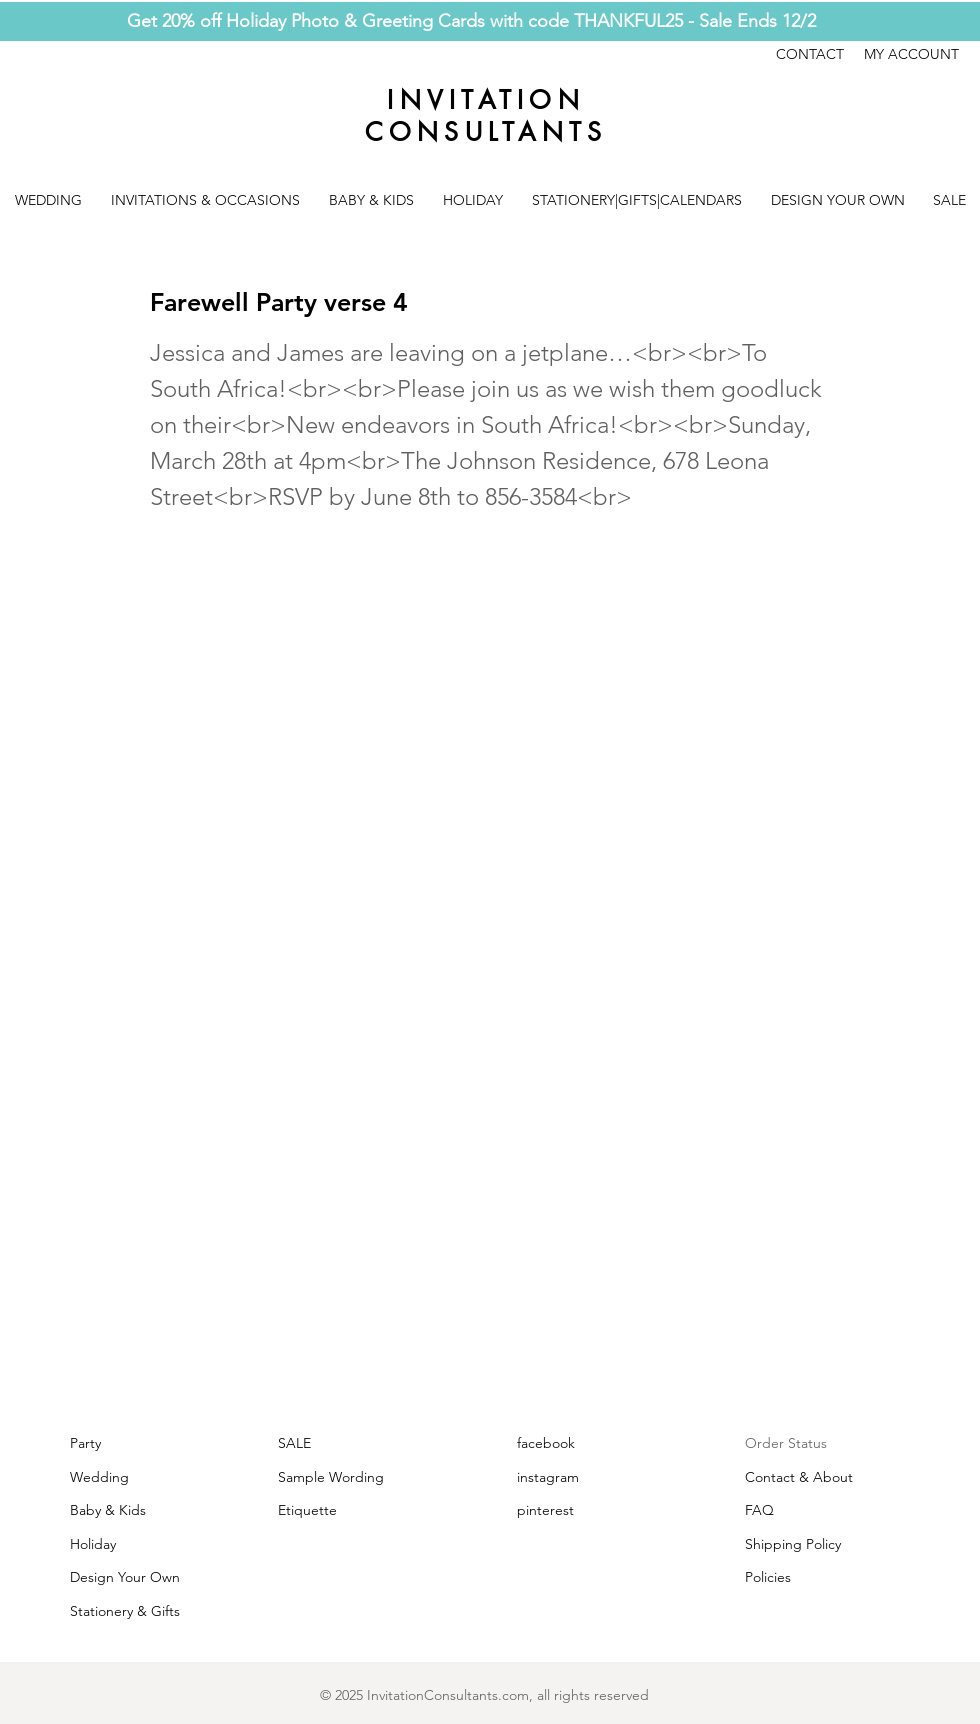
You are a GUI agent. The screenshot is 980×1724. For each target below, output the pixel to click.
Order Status (786, 1443)
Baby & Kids (108, 1510)
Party (85, 1443)
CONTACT (820, 54)
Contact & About (799, 1477)
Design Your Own (125, 1577)
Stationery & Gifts (125, 1611)
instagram (548, 1477)
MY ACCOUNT (911, 54)
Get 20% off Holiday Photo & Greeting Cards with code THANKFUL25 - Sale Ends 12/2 (471, 21)
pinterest (545, 1510)
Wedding (99, 1477)
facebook (546, 1443)
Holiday (93, 1544)
